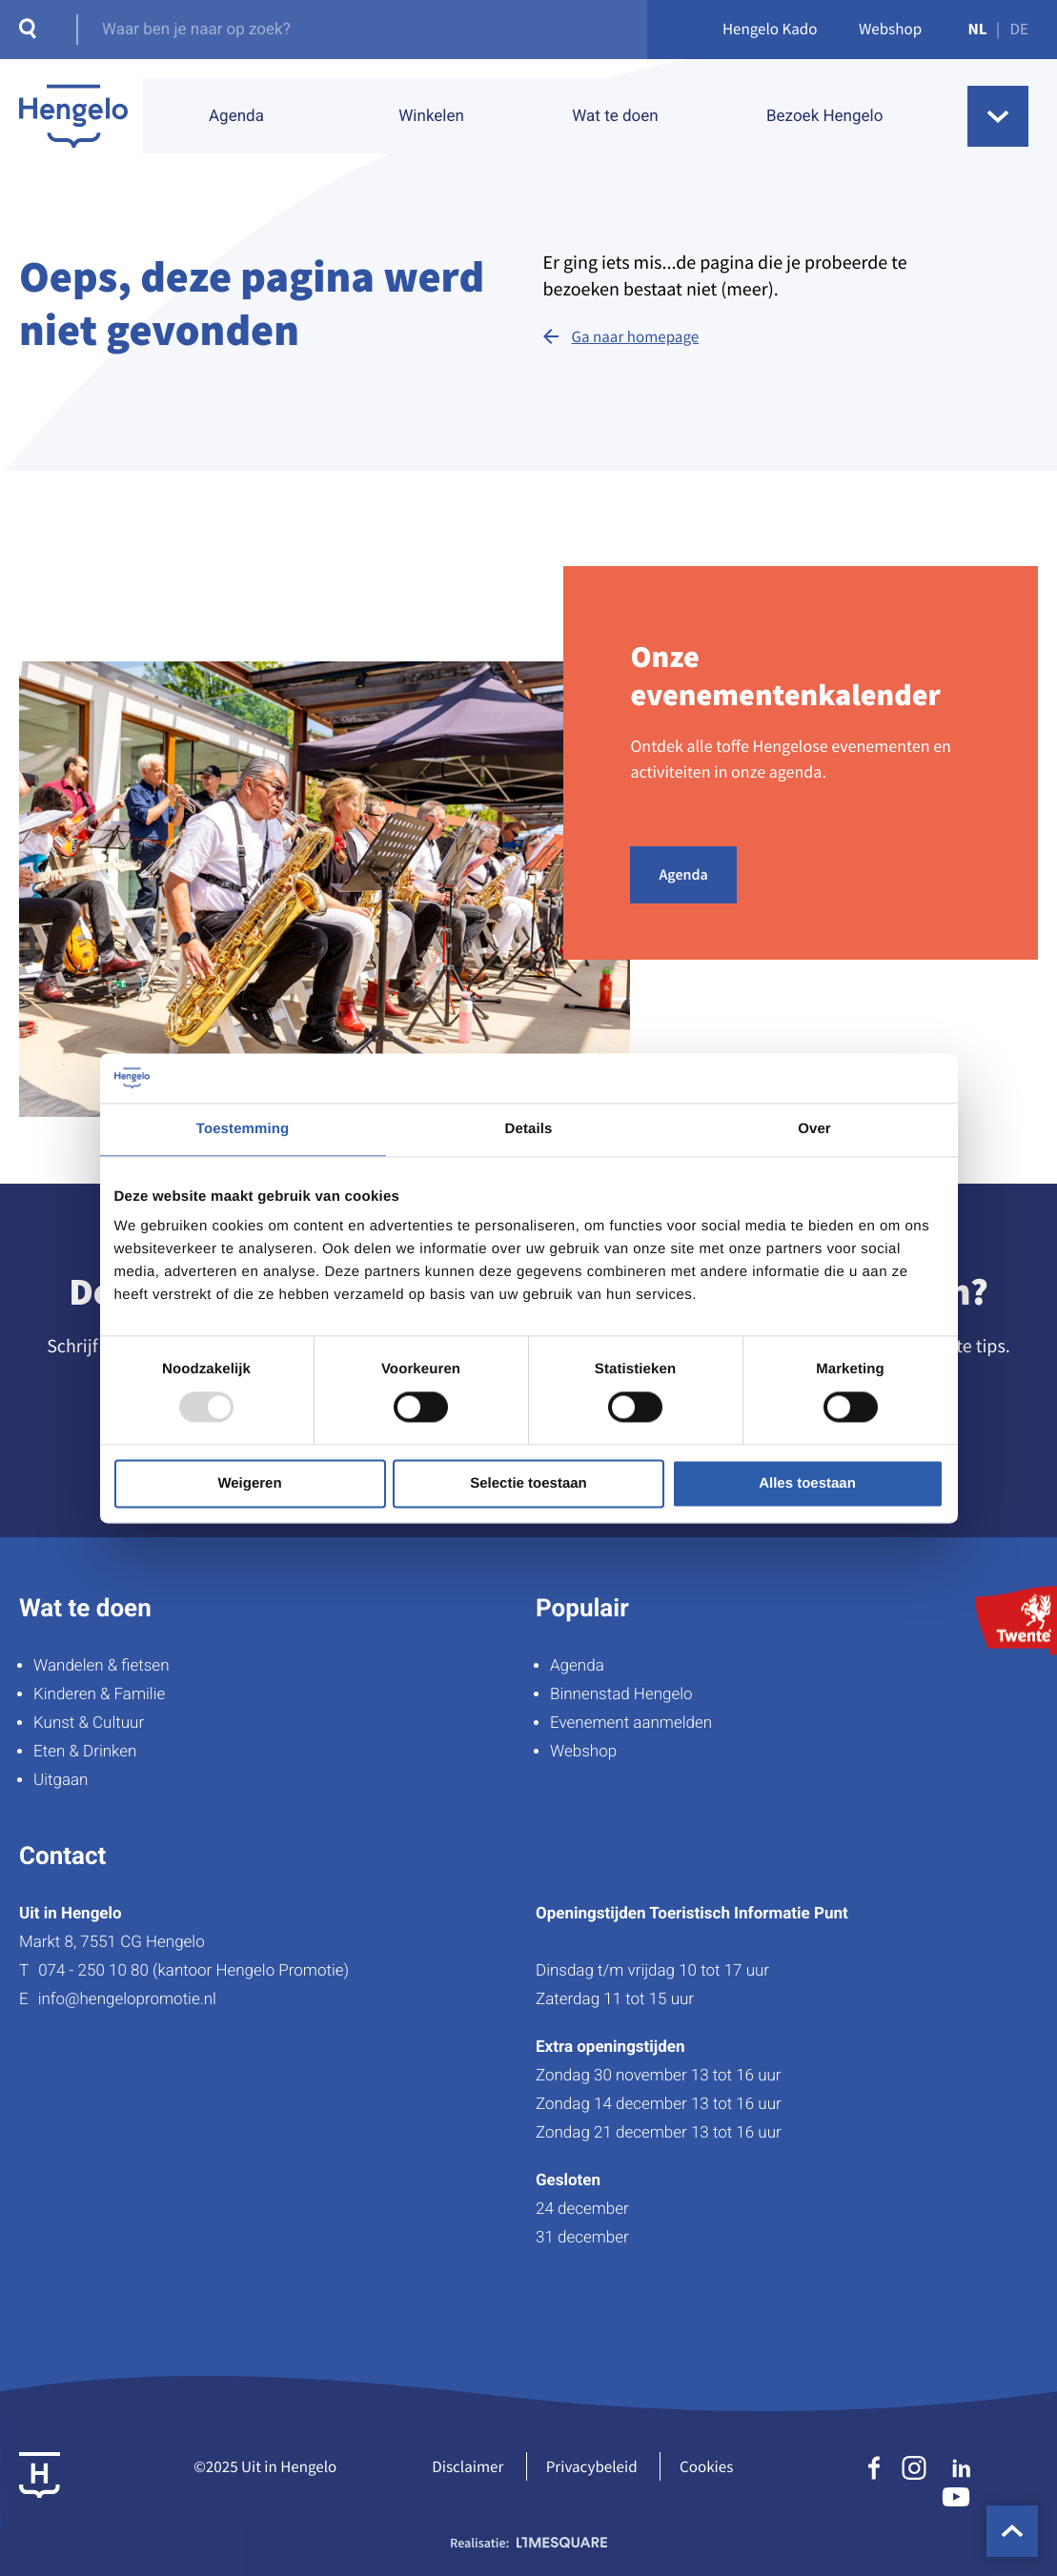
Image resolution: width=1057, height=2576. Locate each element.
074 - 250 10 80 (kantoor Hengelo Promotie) (193, 1970)
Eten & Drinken (84, 1751)
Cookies (706, 2466)
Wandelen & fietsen (101, 1665)
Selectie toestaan (528, 1483)
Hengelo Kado (770, 28)
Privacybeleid (592, 2466)
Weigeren (249, 1483)
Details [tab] (529, 1129)
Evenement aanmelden (631, 1723)
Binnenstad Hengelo (621, 1694)
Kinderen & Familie (99, 1694)
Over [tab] (814, 1129)
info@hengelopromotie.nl (127, 1999)
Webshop (890, 28)
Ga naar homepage (636, 336)
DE (1019, 28)
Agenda (236, 116)
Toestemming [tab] (243, 1129)
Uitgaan (60, 1780)
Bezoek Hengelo (824, 116)
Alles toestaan (807, 1483)
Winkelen (431, 116)
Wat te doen (615, 116)
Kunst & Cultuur (88, 1723)
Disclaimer (467, 2466)
